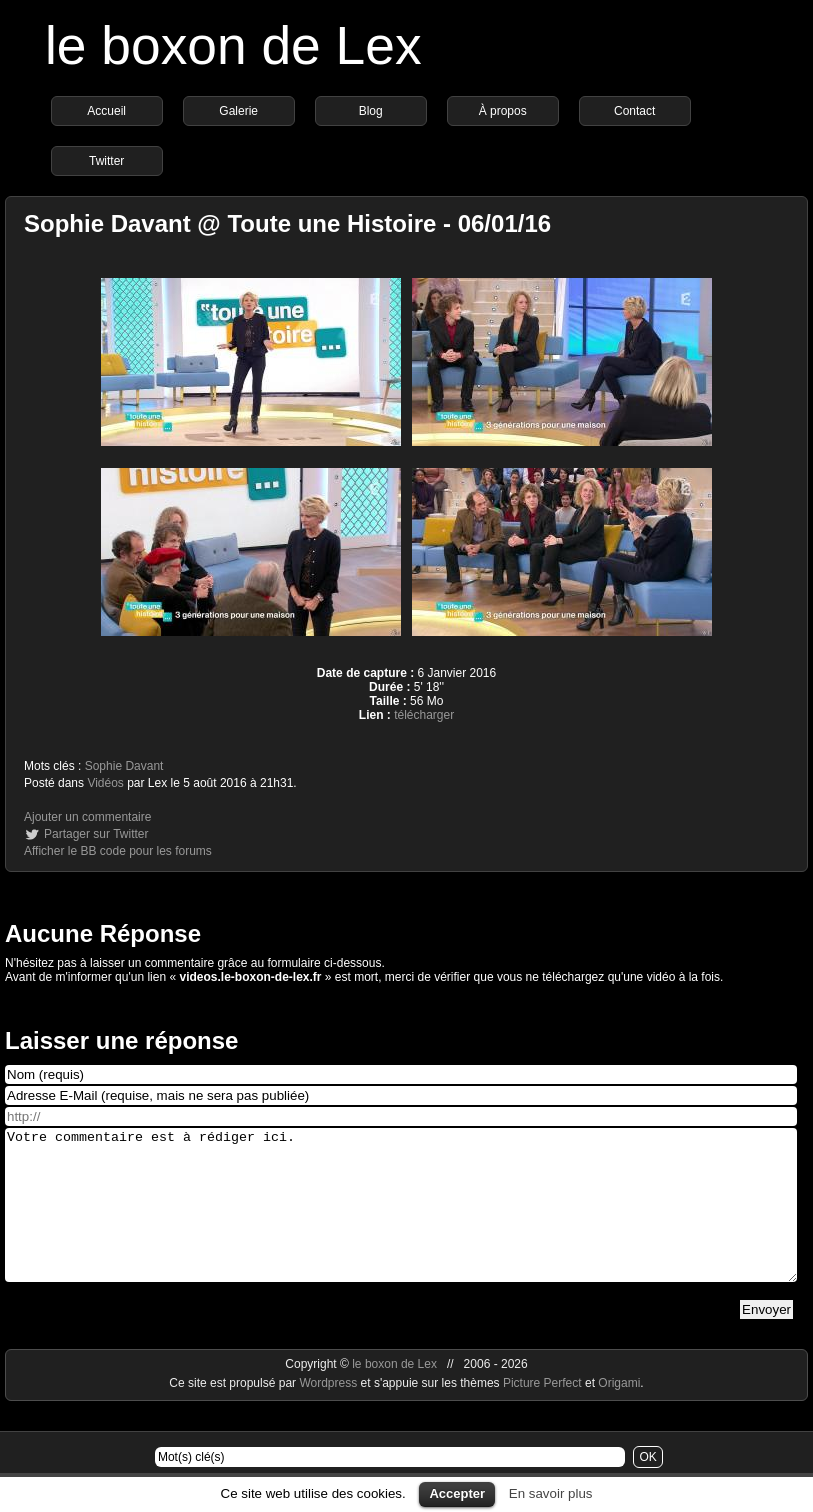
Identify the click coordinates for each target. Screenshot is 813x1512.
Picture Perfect (542, 1413)
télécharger (424, 715)
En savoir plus (551, 1493)
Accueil (106, 111)
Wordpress (329, 1413)
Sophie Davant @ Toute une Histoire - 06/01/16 (287, 223)
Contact (634, 111)
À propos (503, 111)
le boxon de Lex (233, 45)
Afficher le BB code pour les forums (118, 851)
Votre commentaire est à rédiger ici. (401, 1220)
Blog (371, 111)
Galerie (238, 111)
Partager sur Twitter (96, 834)
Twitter (106, 161)
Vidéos (105, 783)
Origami (619, 1413)
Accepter (457, 1493)
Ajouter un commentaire (87, 817)
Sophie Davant (124, 766)
